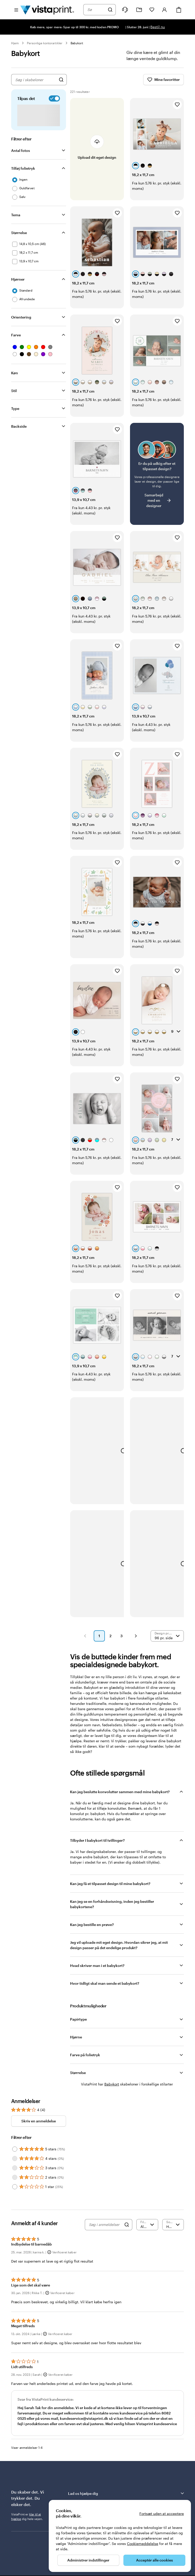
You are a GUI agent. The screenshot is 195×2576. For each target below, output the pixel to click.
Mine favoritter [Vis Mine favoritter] (163, 79)
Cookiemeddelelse (142, 2543)
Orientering (21, 317)
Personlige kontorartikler (44, 43)
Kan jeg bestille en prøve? (92, 1924)
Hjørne (76, 2037)
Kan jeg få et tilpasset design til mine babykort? (110, 1883)
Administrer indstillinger (88, 2560)
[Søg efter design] (61, 79)
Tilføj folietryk (23, 168)
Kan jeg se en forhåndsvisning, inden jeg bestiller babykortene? (112, 1904)
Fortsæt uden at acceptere (161, 2513)
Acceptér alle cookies (154, 2560)
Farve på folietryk (85, 2055)
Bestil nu (157, 27)
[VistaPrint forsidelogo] (47, 10)
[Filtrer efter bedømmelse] (147, 2224)
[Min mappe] (139, 10)
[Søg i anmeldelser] (105, 2224)
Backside (19, 426)
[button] (85, 1636)
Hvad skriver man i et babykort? (97, 1965)
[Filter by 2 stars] (14, 2177)
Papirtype (78, 2019)
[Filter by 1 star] (14, 2186)
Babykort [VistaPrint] (111, 2084)
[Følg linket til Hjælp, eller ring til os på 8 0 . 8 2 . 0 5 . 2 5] (125, 9)
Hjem (15, 43)
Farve (16, 335)
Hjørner (18, 279)
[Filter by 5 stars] (14, 2149)
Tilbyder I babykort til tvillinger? (97, 1840)
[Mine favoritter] (151, 9)
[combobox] (96, 9)
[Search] (126, 2224)
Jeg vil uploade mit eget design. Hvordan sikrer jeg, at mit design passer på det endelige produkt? (119, 1945)
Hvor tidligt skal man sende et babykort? (104, 1983)
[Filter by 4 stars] (14, 2158)
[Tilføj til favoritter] (177, 104)
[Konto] (164, 9)
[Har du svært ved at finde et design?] (157, 474)
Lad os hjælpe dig (126, 2493)
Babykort (77, 43)
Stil (14, 390)
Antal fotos (20, 150)
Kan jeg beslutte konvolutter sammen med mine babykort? (120, 1792)
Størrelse (19, 233)
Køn (14, 373)
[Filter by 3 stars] (14, 2167)
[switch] (53, 98)
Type (15, 408)
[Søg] (110, 9)
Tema (15, 215)
